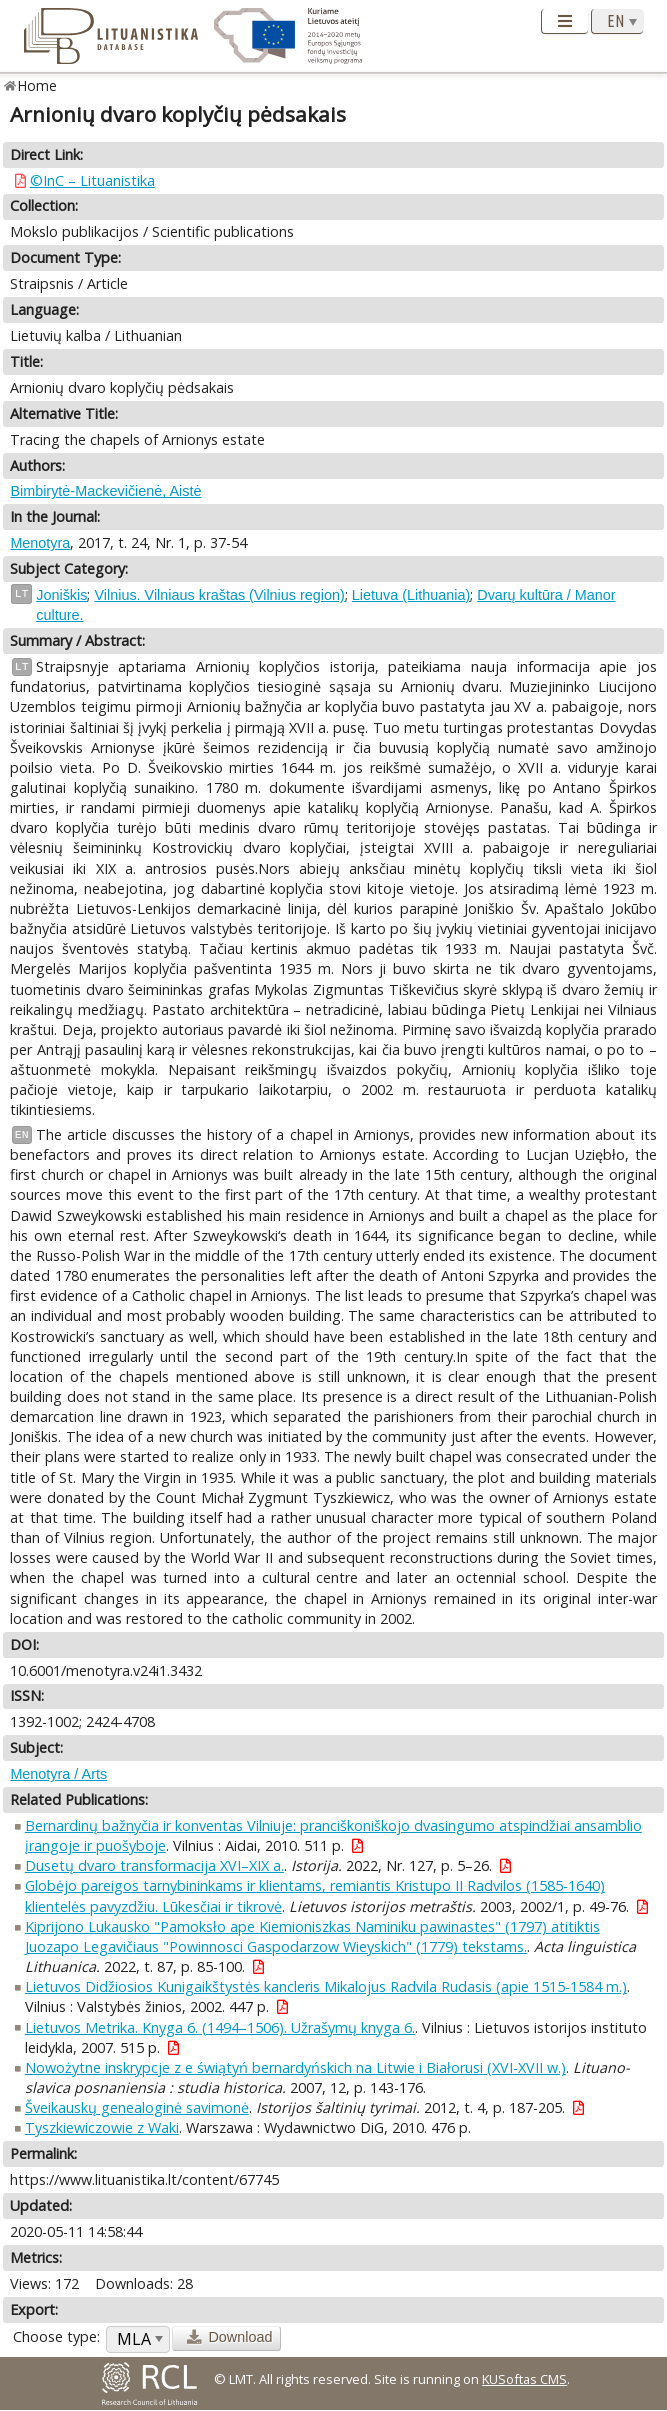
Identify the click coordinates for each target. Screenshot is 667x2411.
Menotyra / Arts (58, 1774)
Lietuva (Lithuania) (411, 595)
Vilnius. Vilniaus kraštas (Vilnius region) (219, 595)
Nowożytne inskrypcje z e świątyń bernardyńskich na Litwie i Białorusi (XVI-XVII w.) (295, 2067)
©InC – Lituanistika (92, 180)
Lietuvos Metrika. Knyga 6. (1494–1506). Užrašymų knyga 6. (220, 2027)
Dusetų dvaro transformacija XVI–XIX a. (154, 1865)
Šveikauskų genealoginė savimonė (137, 2107)
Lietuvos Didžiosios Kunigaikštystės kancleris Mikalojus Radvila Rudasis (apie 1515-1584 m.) (326, 1986)
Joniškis (61, 595)
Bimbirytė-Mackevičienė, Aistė (105, 491)
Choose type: (56, 2336)
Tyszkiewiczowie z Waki (102, 2127)
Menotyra (40, 543)
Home (37, 85)
